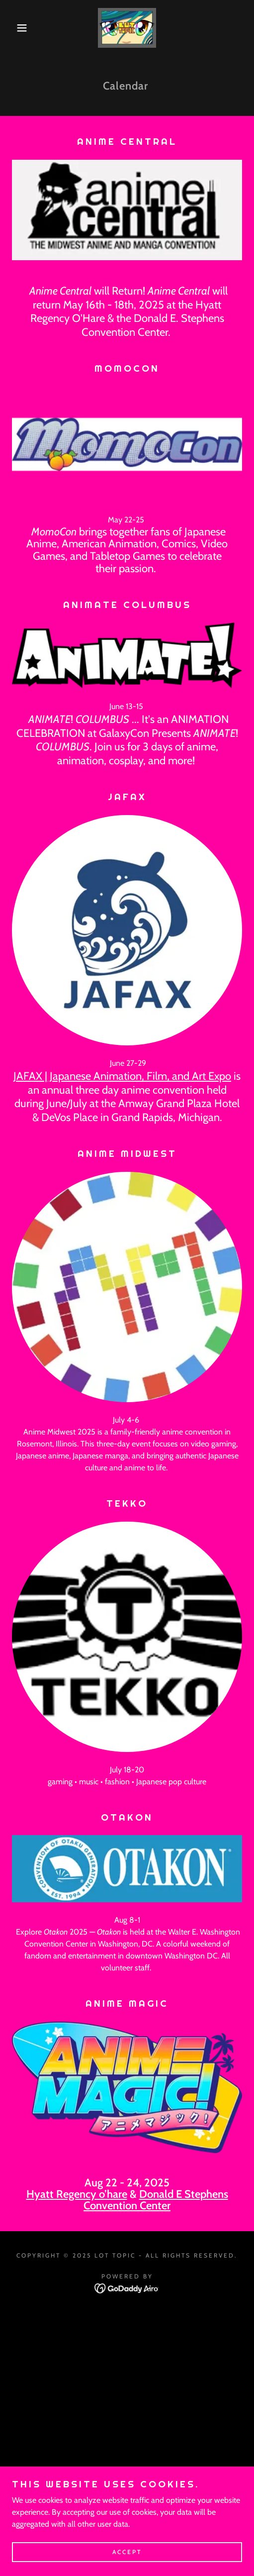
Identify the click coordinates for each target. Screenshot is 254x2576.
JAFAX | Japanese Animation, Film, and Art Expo (122, 1076)
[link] (127, 28)
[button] (18, 28)
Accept (127, 2552)
